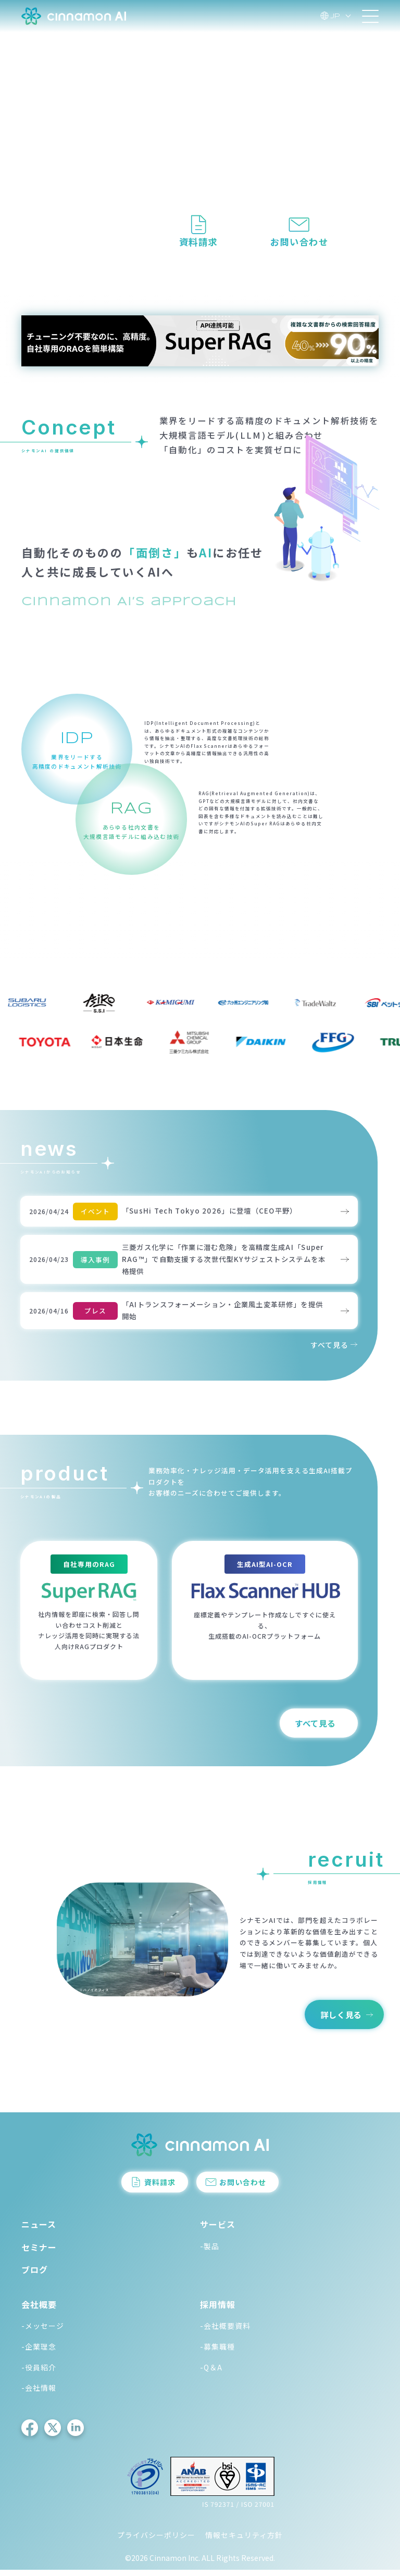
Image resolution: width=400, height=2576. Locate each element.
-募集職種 (217, 2352)
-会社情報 (38, 2394)
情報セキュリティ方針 (244, 2541)
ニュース (38, 2230)
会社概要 (39, 2310)
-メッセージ (42, 2332)
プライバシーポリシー (156, 2541)
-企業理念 (38, 2352)
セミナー (39, 2253)
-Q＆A (211, 2373)
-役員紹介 (38, 2373)
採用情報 (217, 2310)
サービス (217, 2230)
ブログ (34, 2275)
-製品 (209, 2252)
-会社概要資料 (225, 2332)
